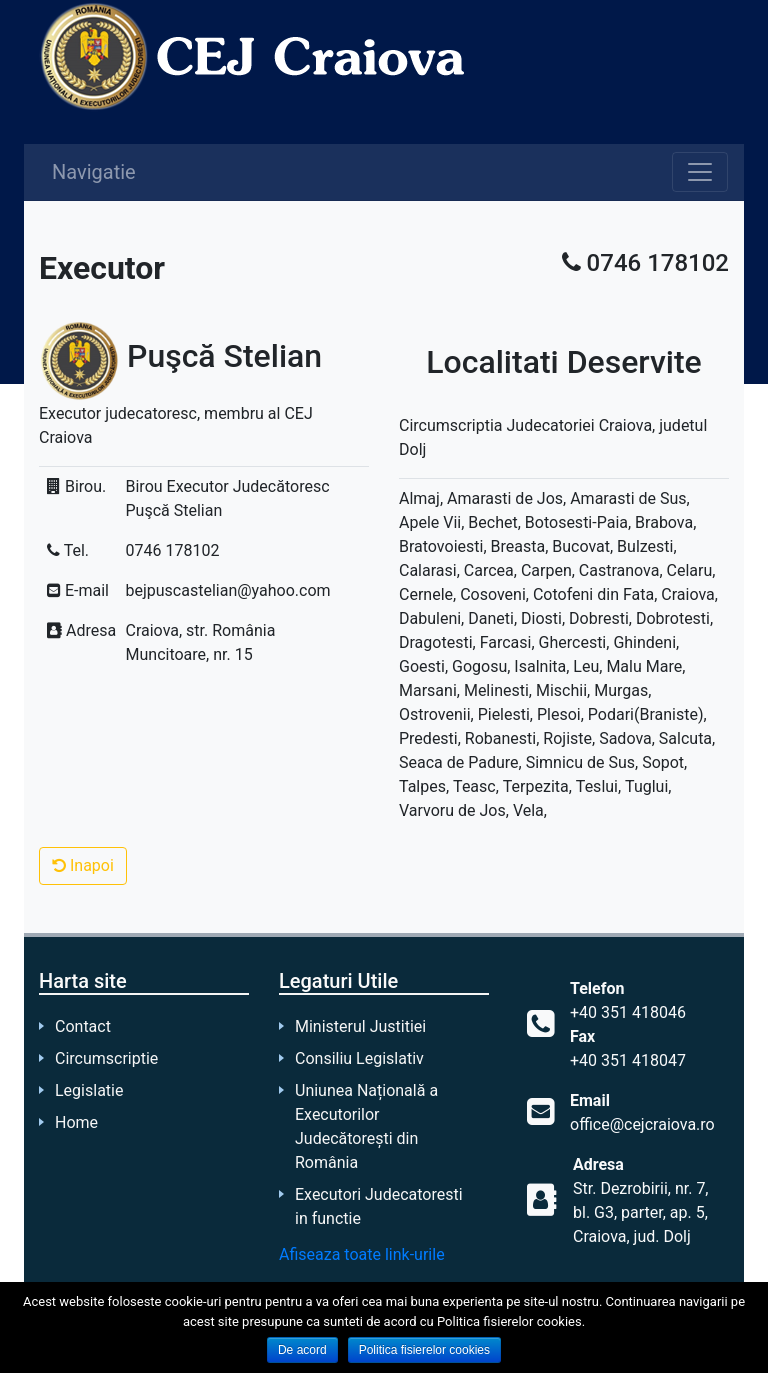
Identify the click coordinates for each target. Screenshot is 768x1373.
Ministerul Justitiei (360, 1026)
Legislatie (89, 1090)
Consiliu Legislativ (359, 1058)
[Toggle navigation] (700, 172)
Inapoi (83, 865)
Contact (83, 1026)
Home (76, 1122)
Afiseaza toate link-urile (362, 1254)
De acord (302, 1350)
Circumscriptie (106, 1058)
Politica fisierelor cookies (424, 1350)
